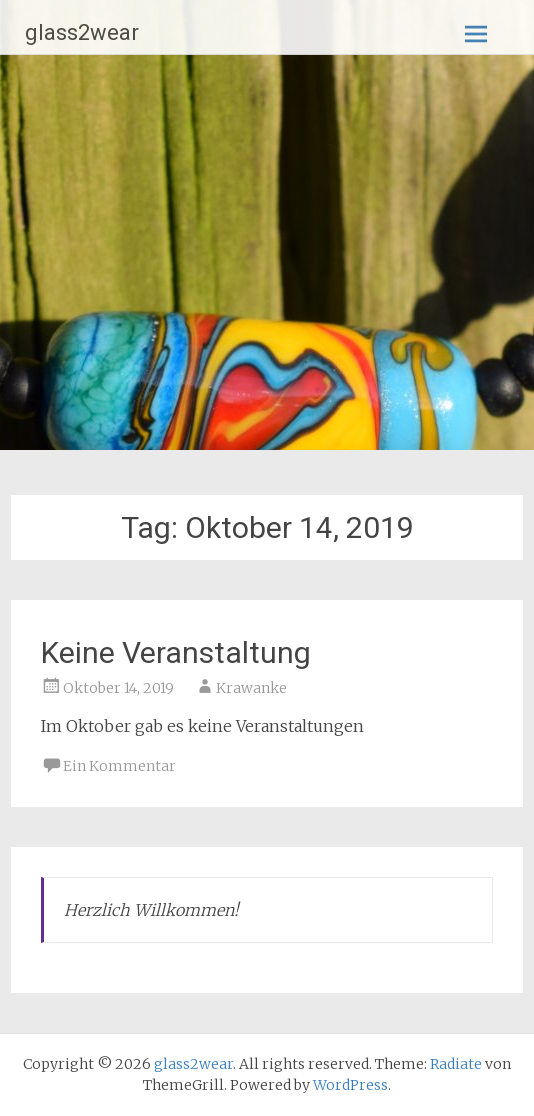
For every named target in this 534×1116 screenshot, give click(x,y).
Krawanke (251, 688)
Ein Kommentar (119, 766)
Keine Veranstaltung (176, 652)
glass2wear (82, 32)
